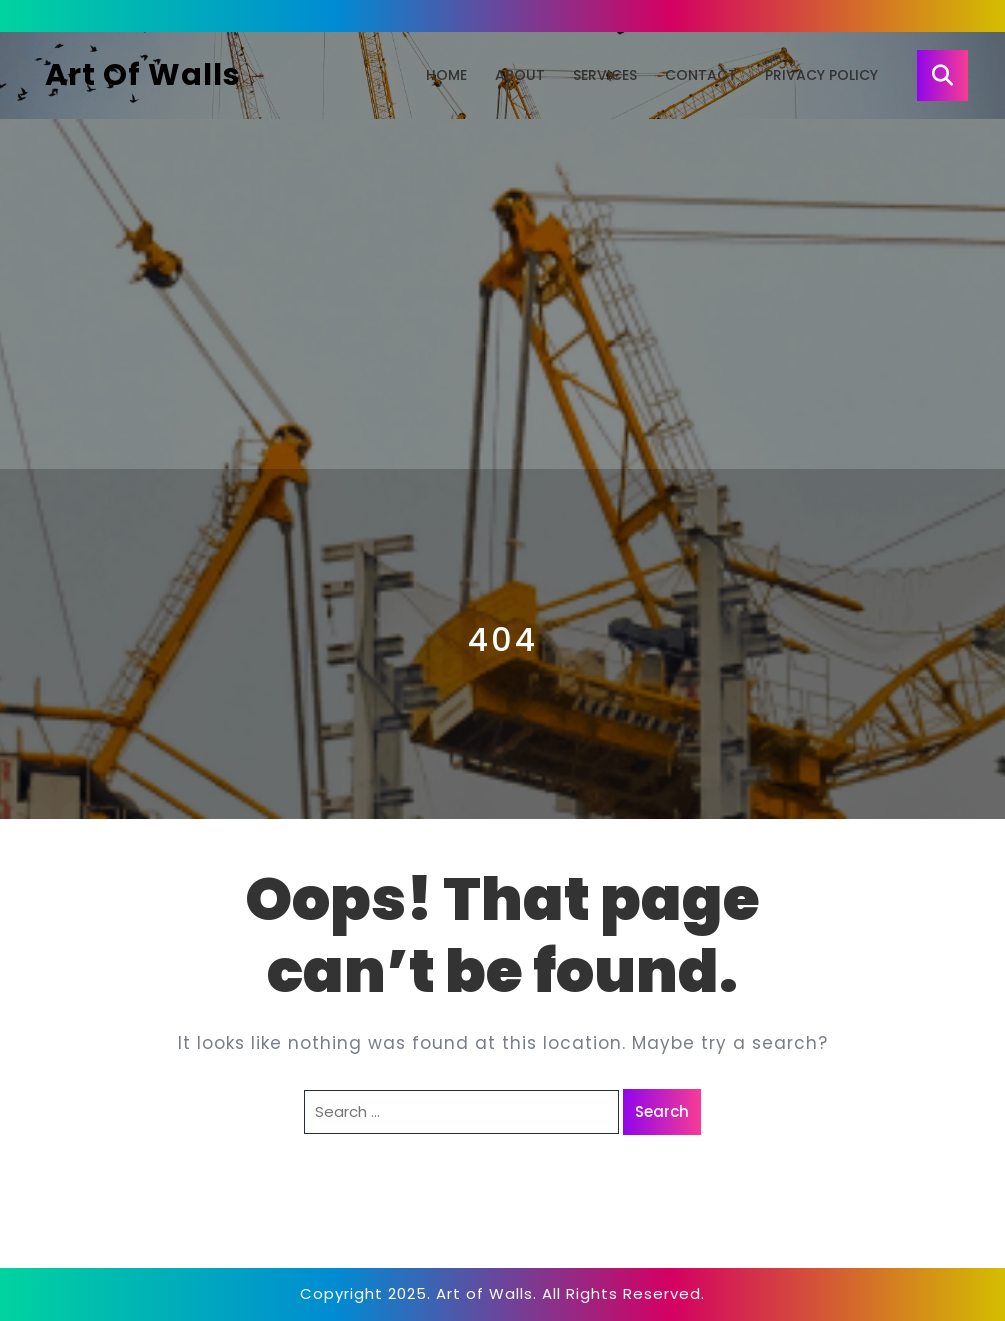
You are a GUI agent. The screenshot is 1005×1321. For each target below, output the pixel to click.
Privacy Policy (821, 75)
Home (446, 75)
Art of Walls (143, 75)
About (520, 75)
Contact (701, 75)
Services (605, 75)
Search (662, 1111)
